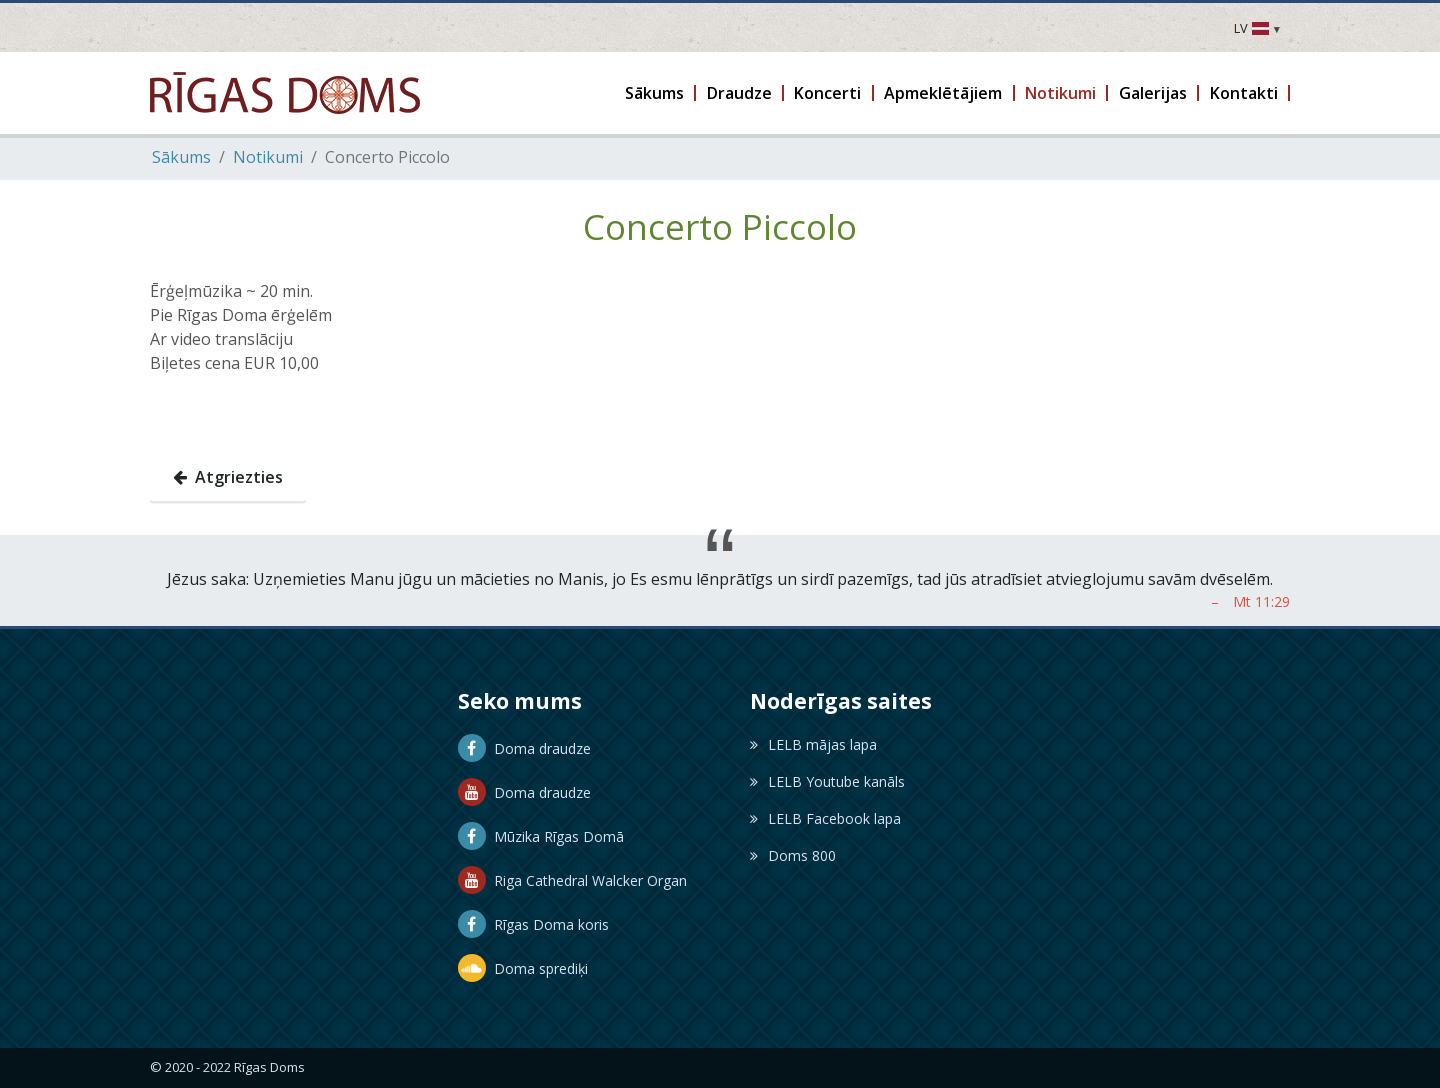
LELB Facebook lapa (825, 818)
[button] (656, 93)
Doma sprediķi (523, 968)
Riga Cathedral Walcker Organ (572, 880)
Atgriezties (228, 477)
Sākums (181, 157)
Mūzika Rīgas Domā (541, 836)
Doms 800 (793, 855)
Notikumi (268, 157)
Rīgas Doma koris (533, 924)
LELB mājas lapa (813, 744)
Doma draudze (524, 748)
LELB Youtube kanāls (827, 781)
